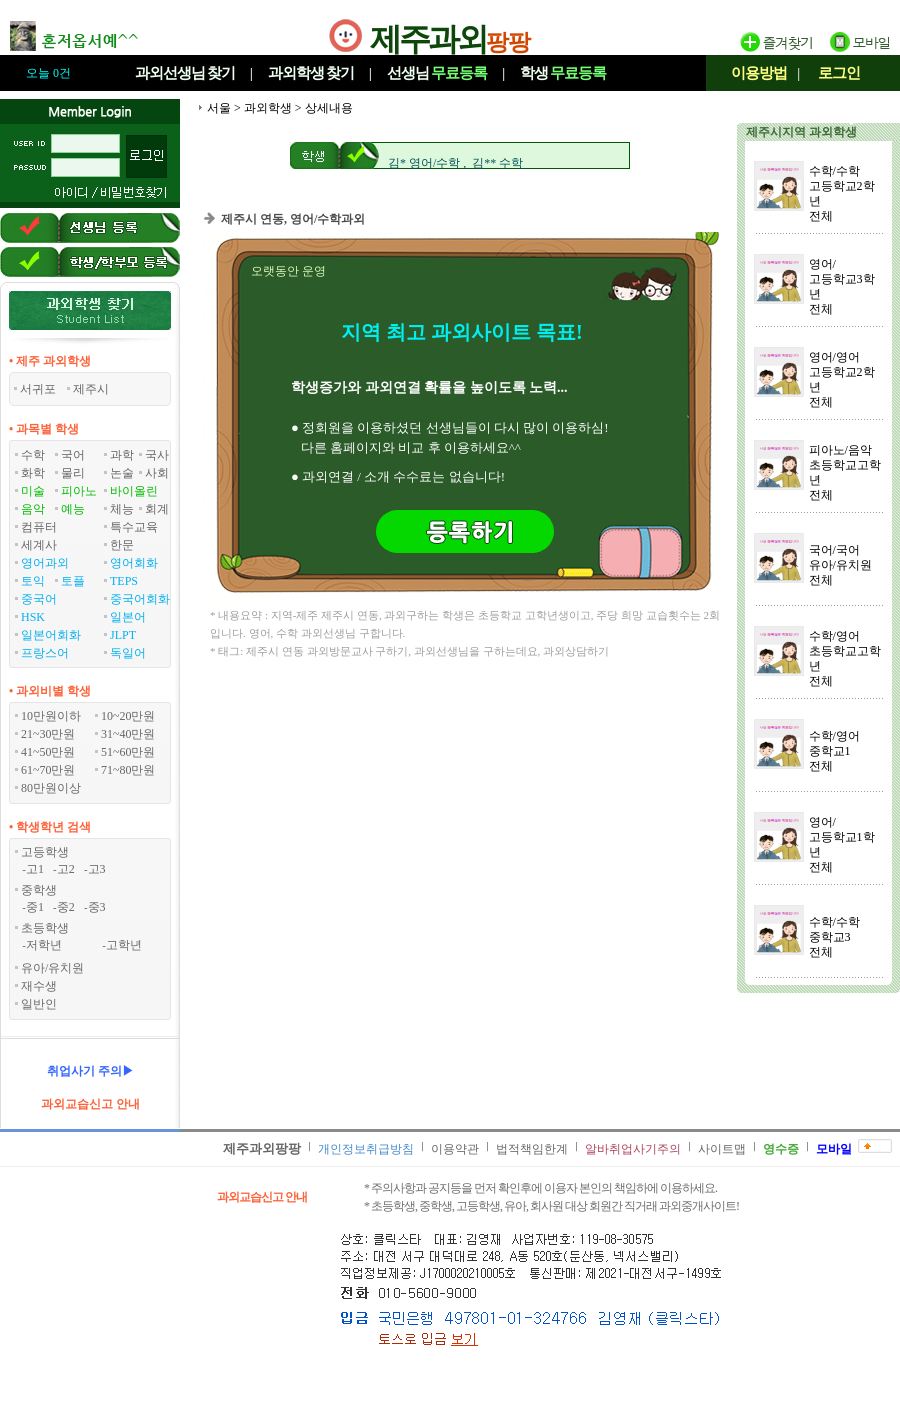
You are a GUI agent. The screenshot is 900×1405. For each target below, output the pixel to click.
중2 (66, 907)
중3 (97, 907)
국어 (73, 455)
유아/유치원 (52, 968)
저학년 (44, 945)
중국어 (39, 599)
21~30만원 (48, 734)
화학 (33, 473)
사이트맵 (722, 1149)
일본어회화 (51, 635)
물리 (73, 473)
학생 (563, 73)
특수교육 (134, 527)
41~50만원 (48, 752)
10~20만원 (128, 716)
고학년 (124, 945)
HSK (33, 617)
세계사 (39, 545)
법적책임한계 (532, 1149)
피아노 (79, 491)
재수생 (39, 986)
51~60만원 (128, 752)
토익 (33, 581)
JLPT (123, 635)
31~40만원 (128, 734)
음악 (33, 509)
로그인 (839, 73)
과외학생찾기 (311, 73)
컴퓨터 (39, 527)
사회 (157, 473)
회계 (157, 509)
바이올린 (134, 491)
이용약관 (455, 1149)
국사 (157, 455)
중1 (35, 907)
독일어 (128, 653)
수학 (33, 455)
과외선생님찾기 (185, 73)
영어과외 (45, 563)
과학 (122, 455)
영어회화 (134, 563)
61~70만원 (48, 770)
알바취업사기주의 (633, 1149)
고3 (97, 869)
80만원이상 (51, 788)
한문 (122, 545)
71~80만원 (128, 770)
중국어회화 (140, 599)
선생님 (437, 73)
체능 (122, 509)
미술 (33, 491)
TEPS (124, 581)
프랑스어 (45, 653)
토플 (73, 581)
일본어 (128, 617)
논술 (122, 473)
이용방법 (759, 73)
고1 (35, 869)
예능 (73, 509)
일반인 (39, 1004)
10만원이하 (51, 716)
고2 (66, 869)
